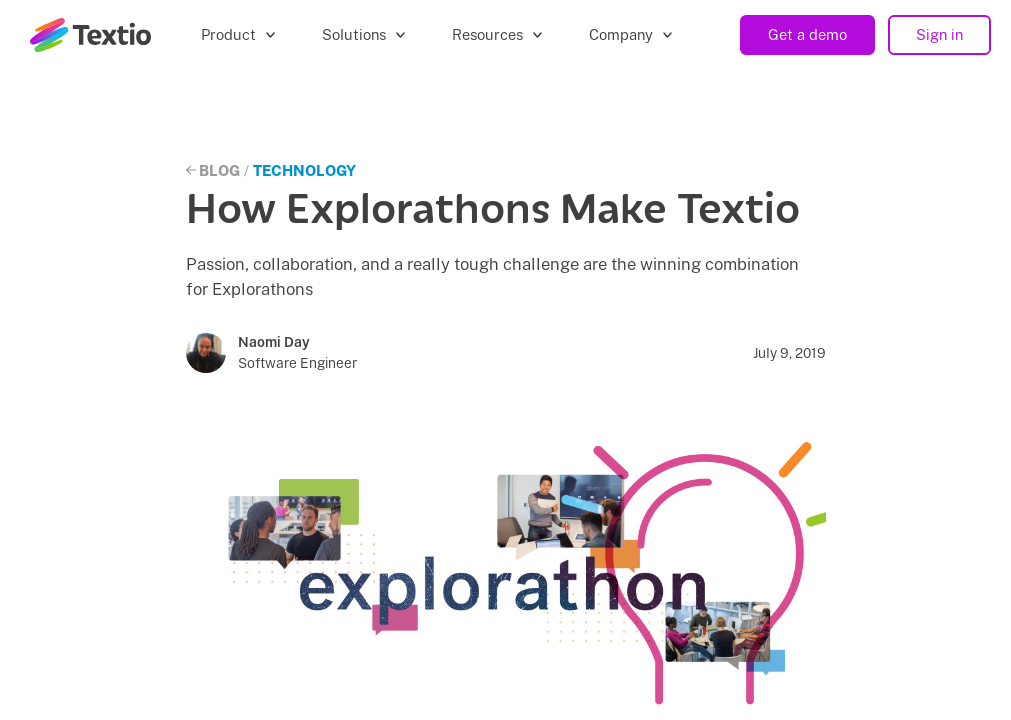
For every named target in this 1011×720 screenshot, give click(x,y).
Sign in (939, 34)
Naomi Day (274, 342)
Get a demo (807, 34)
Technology (304, 170)
